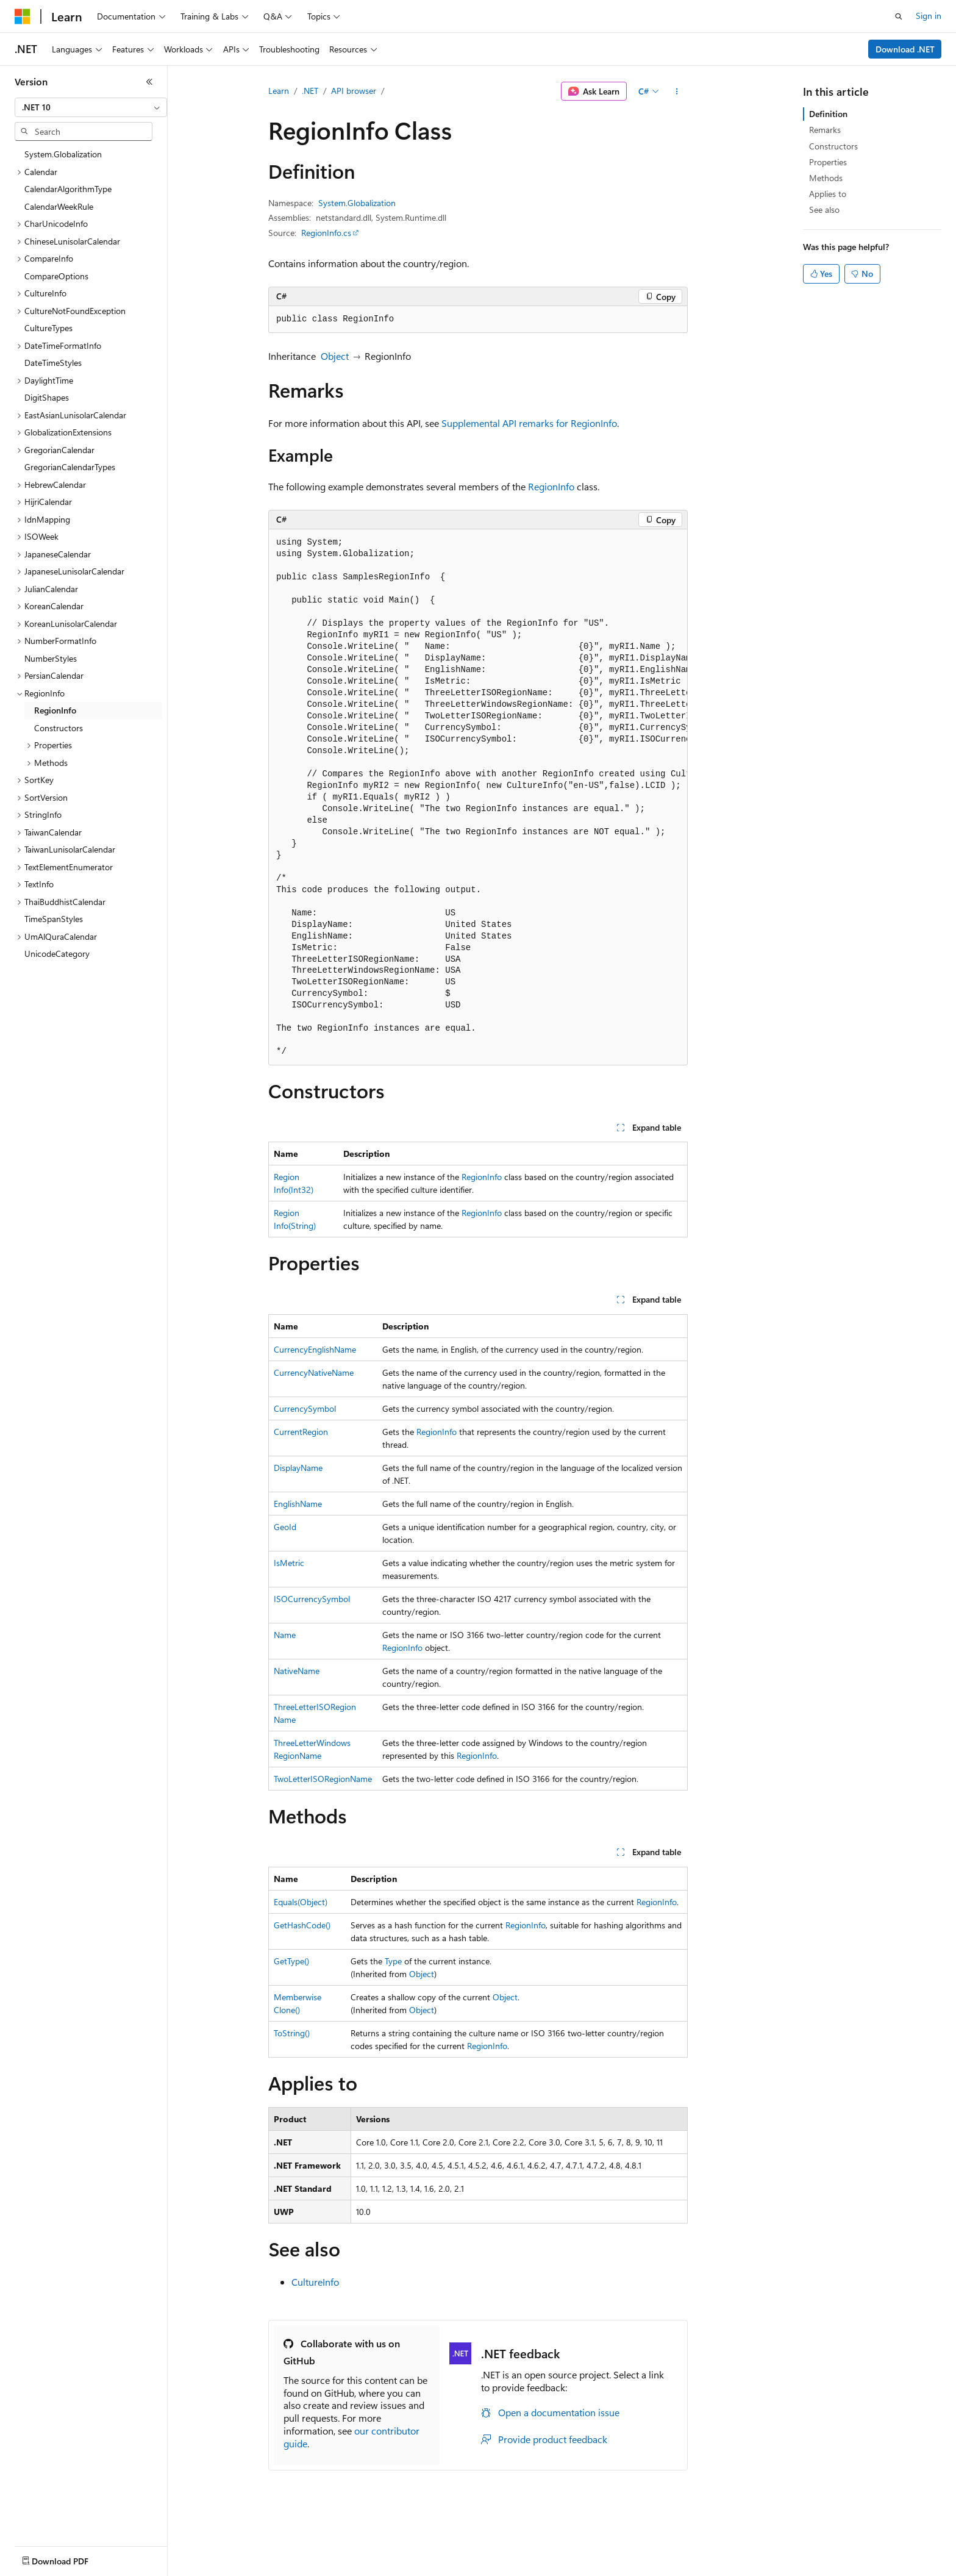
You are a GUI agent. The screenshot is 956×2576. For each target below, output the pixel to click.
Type (393, 1961)
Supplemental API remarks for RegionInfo (529, 423)
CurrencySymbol (305, 1408)
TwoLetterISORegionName (323, 1778)
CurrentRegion (301, 1431)
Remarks (825, 129)
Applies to (827, 193)
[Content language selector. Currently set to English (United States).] (70, 2558)
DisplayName (298, 1467)
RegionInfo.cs (326, 232)
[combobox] (91, 107)
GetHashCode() (302, 1925)
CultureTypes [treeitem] (48, 328)
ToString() (292, 2033)
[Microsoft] (22, 16)
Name (285, 1634)
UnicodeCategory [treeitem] (57, 953)
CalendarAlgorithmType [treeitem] (68, 189)
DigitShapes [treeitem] (46, 397)
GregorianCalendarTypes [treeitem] (69, 467)
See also (824, 209)
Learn (278, 90)
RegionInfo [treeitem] (55, 710)
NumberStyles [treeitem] (50, 658)
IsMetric (289, 1563)
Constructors (833, 146)
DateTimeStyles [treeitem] (53, 362)
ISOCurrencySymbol (312, 1599)
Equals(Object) (300, 1902)
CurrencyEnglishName (315, 1349)
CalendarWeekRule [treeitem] (58, 206)
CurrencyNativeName (314, 1372)
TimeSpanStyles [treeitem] (53, 919)
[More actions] (677, 91)
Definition (828, 114)
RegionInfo (551, 486)
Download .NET (905, 49)
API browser (353, 90)
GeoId (285, 1527)
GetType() (291, 1961)
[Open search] (898, 16)
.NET (310, 90)
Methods (826, 178)
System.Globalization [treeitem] (63, 154)
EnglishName (298, 1503)
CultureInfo (315, 2281)
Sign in (928, 15)
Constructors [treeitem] (58, 728)
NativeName (296, 1670)
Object (335, 355)
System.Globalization (357, 203)
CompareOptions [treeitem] (56, 276)
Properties (828, 162)
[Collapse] (149, 82)
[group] (478, 797)
